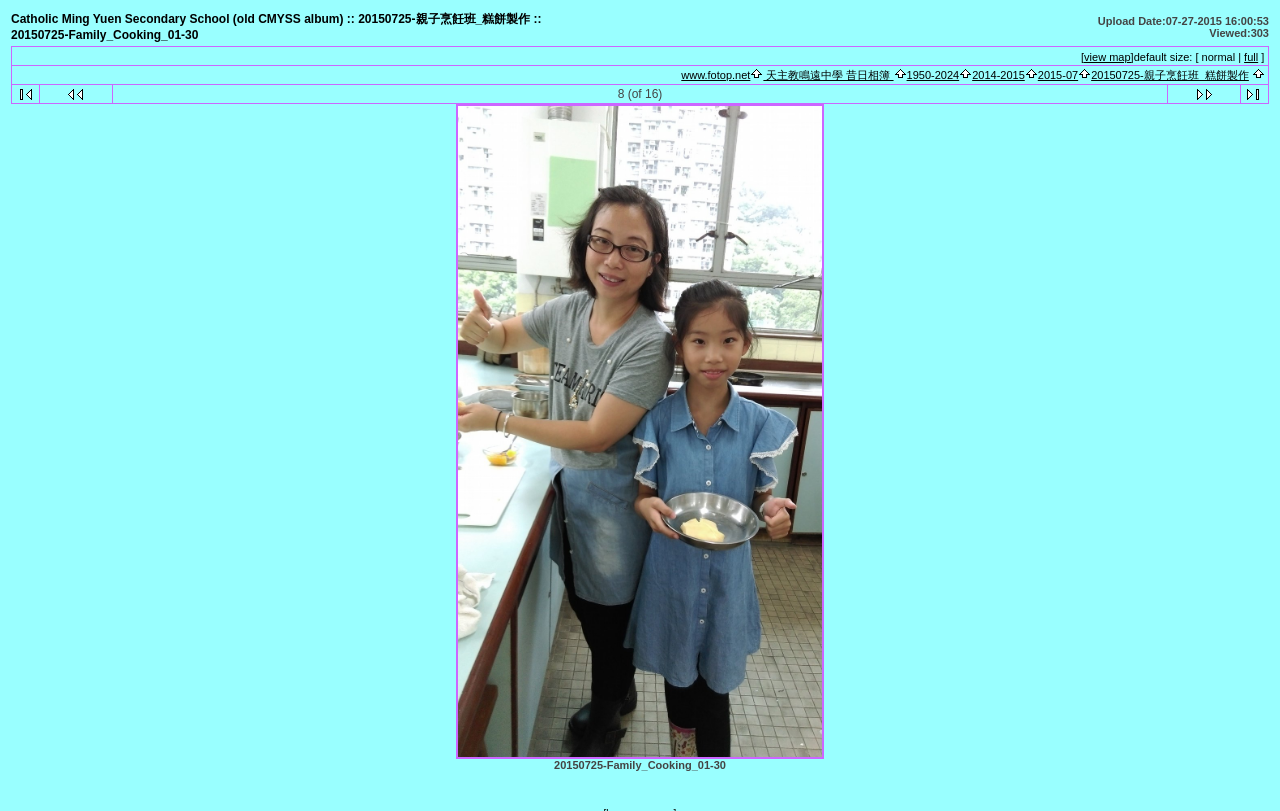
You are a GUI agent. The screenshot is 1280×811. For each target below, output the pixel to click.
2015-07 (1058, 75)
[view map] (1107, 57)
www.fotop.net (715, 75)
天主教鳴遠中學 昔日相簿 (828, 75)
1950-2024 (933, 75)
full (1251, 57)
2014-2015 (998, 75)
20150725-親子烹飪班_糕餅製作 (1170, 75)
